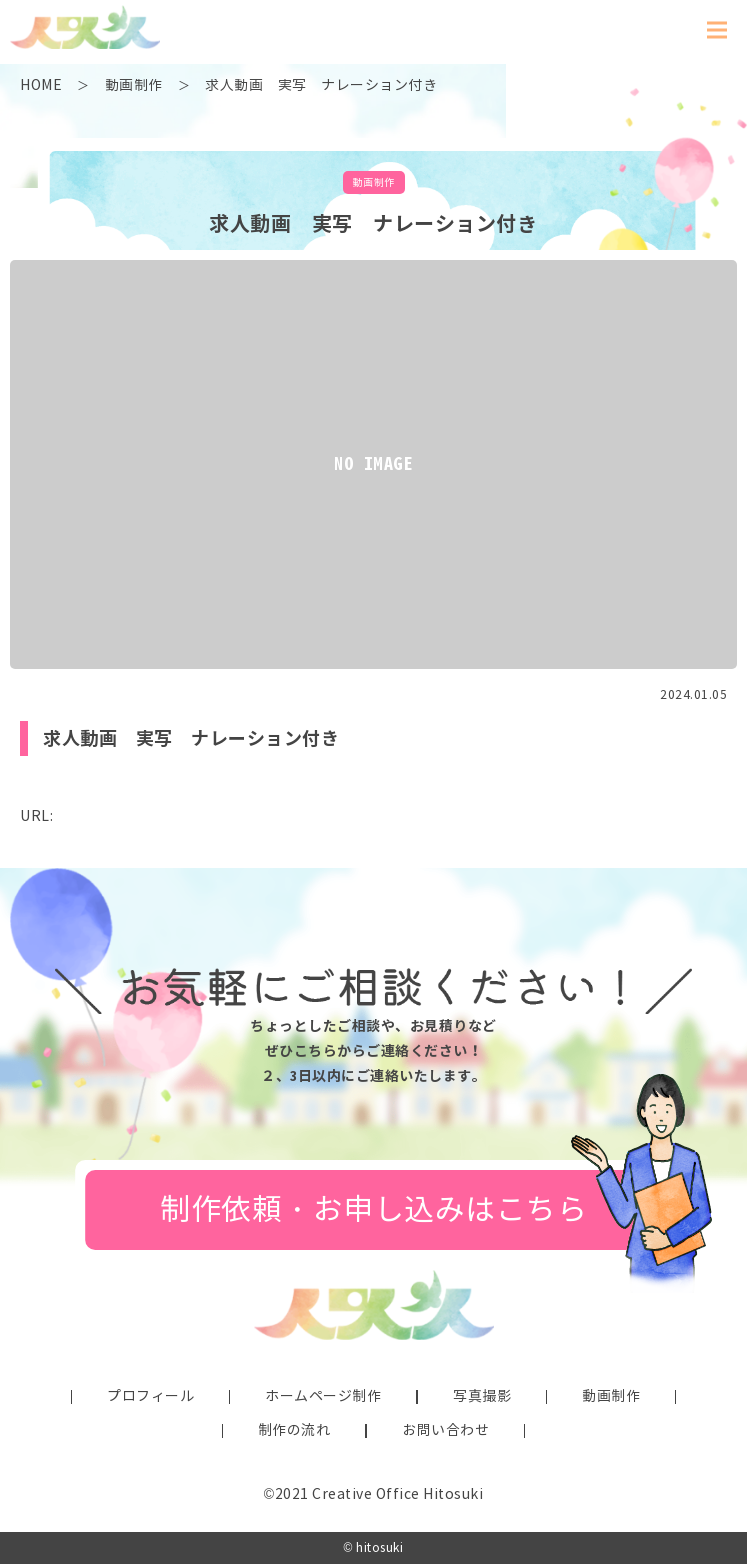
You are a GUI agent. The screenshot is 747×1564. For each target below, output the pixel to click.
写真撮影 (482, 1396)
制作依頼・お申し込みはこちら (373, 1209)
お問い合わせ (445, 1430)
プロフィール (150, 1396)
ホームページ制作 (323, 1396)
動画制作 (611, 1396)
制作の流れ (294, 1430)
